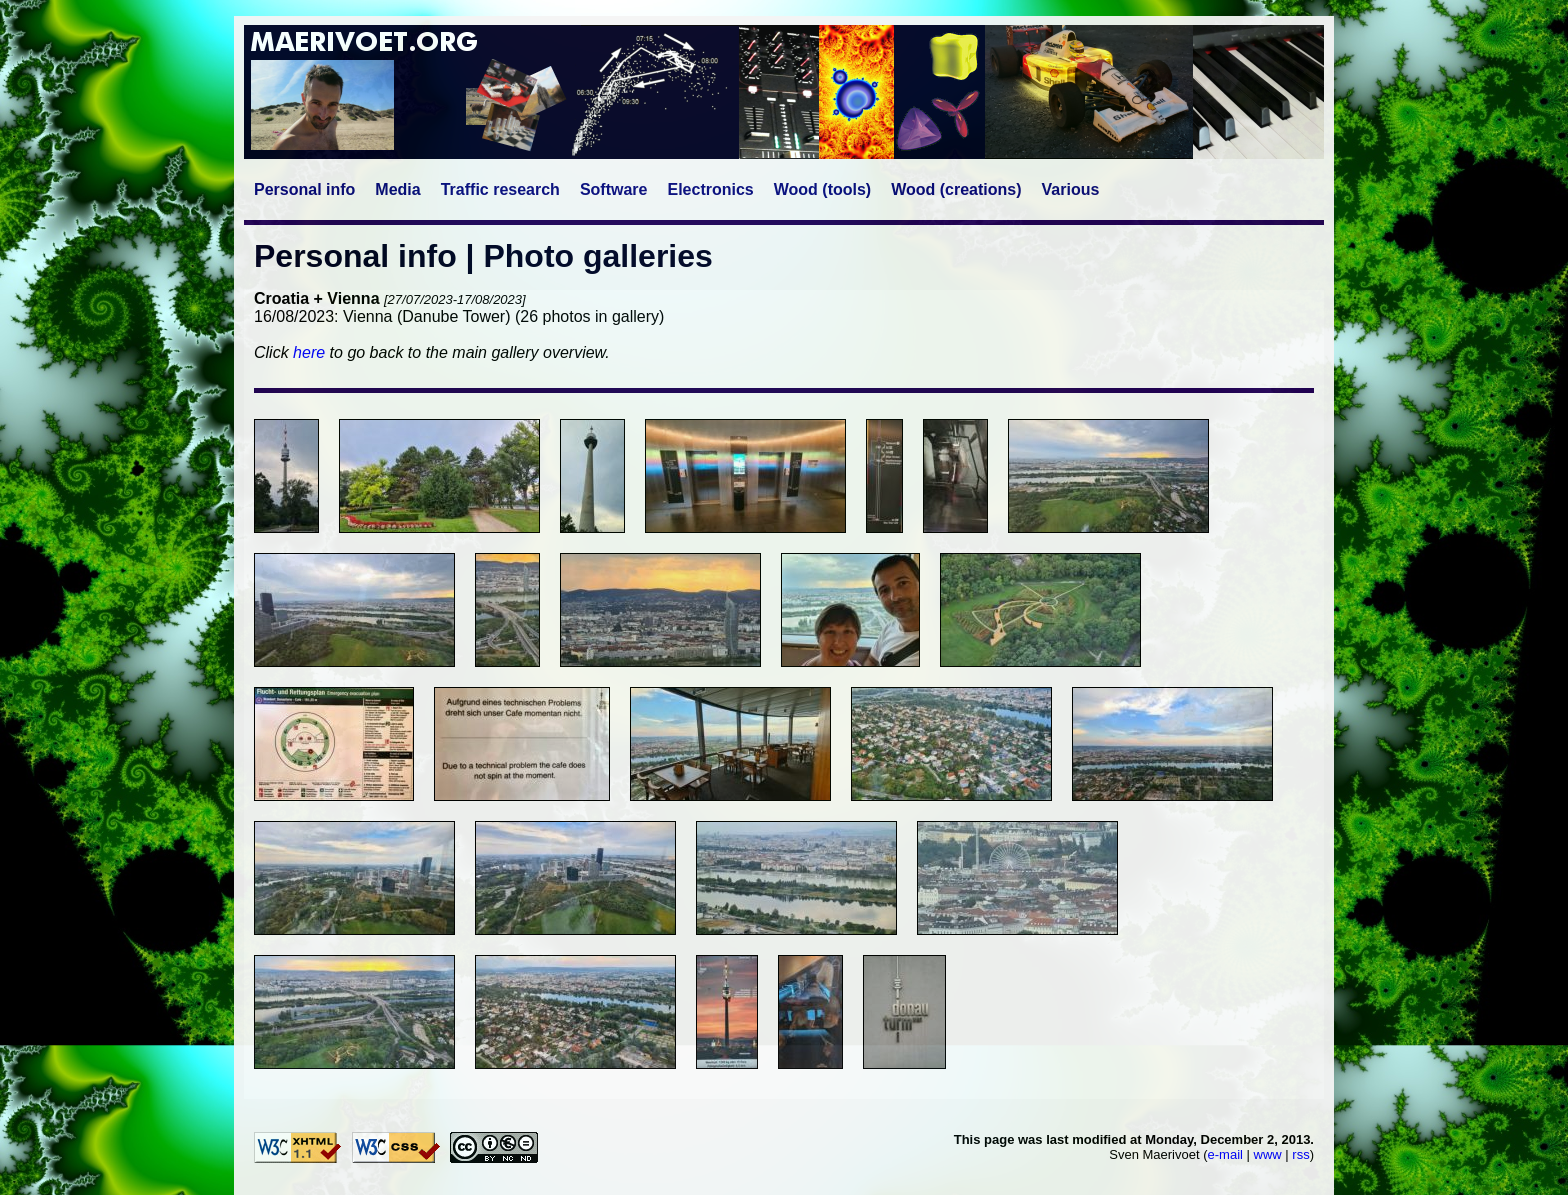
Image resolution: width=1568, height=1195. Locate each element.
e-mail (1225, 1154)
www (1268, 1154)
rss (1300, 1154)
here (309, 352)
